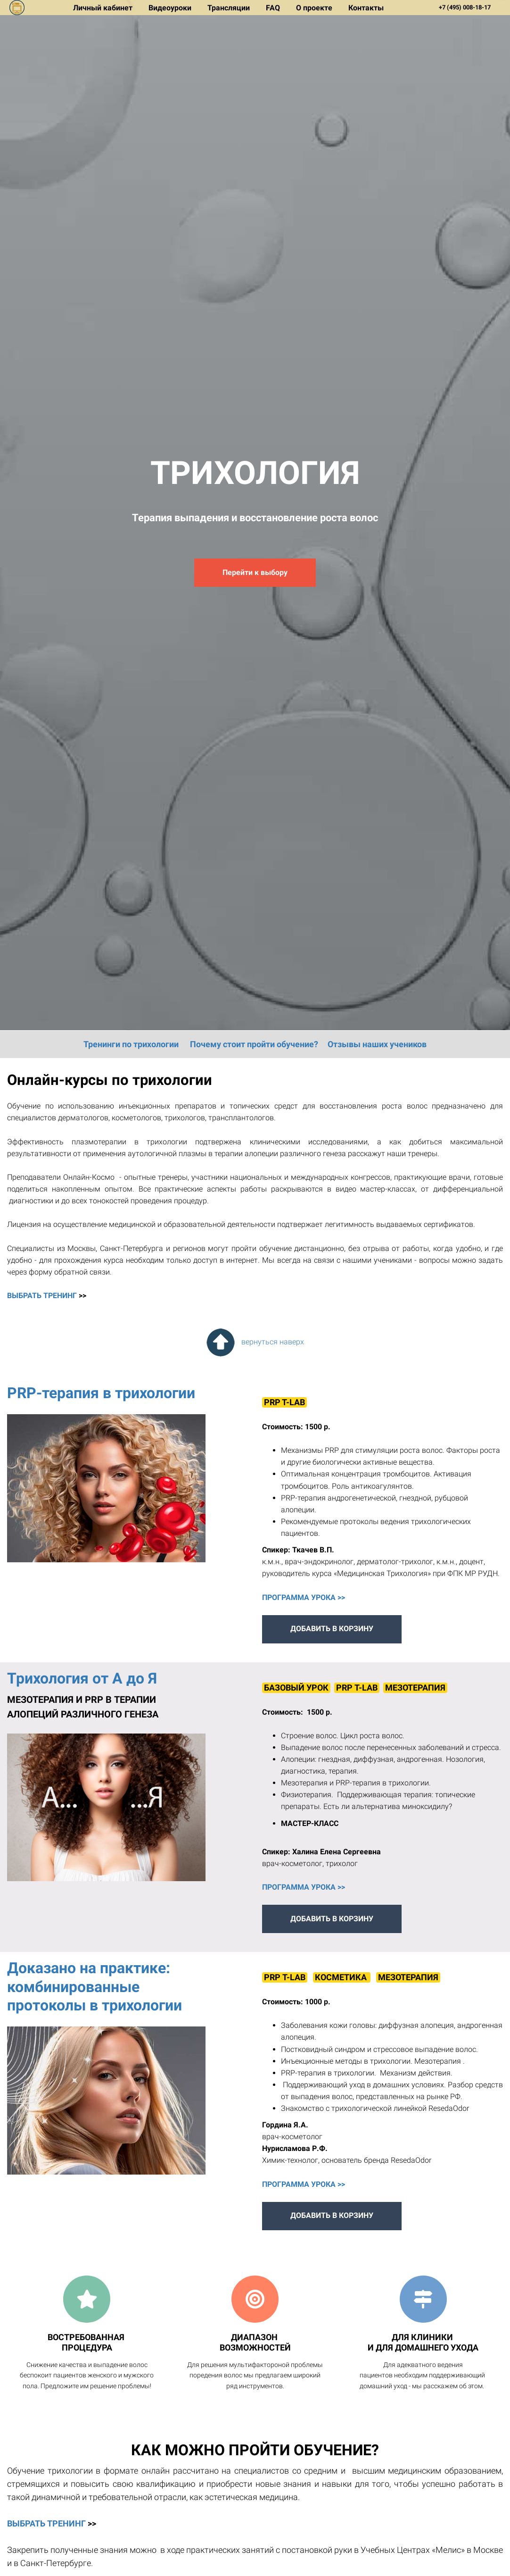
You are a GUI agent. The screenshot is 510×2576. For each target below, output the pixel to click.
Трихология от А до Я (82, 1678)
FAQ (274, 7)
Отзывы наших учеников (377, 1044)
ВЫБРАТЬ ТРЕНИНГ (42, 1295)
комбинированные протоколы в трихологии (94, 1996)
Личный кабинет (103, 7)
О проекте (315, 7)
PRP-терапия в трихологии (101, 1393)
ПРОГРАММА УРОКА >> (303, 1597)
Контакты (366, 7)
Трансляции (229, 7)
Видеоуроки (170, 7)
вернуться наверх (255, 1341)
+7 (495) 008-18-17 (465, 7)
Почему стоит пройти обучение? (254, 1044)
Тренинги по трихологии (131, 1044)
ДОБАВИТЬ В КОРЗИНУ (331, 1628)
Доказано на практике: (90, 1968)
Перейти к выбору (255, 572)
